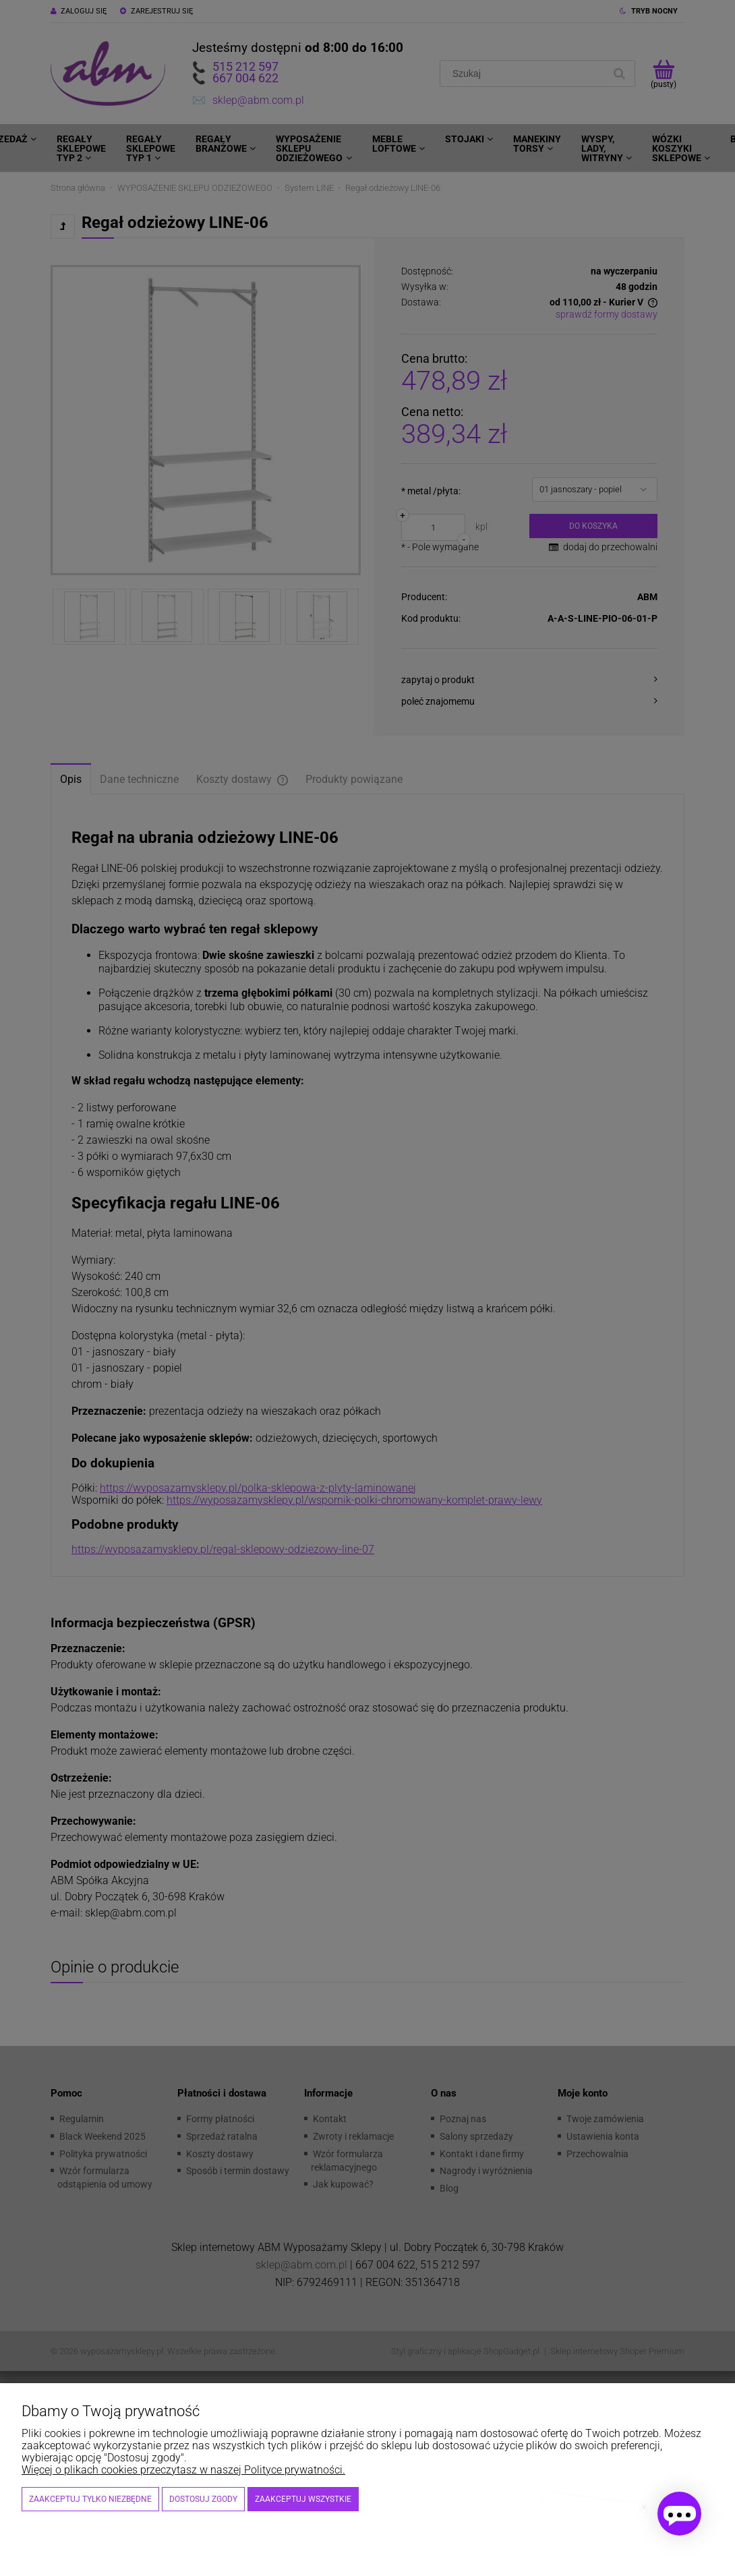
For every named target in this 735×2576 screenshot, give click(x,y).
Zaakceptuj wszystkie (303, 2499)
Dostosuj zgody (203, 2499)
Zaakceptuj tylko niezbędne (90, 2499)
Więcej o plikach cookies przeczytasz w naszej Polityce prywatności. (183, 2469)
